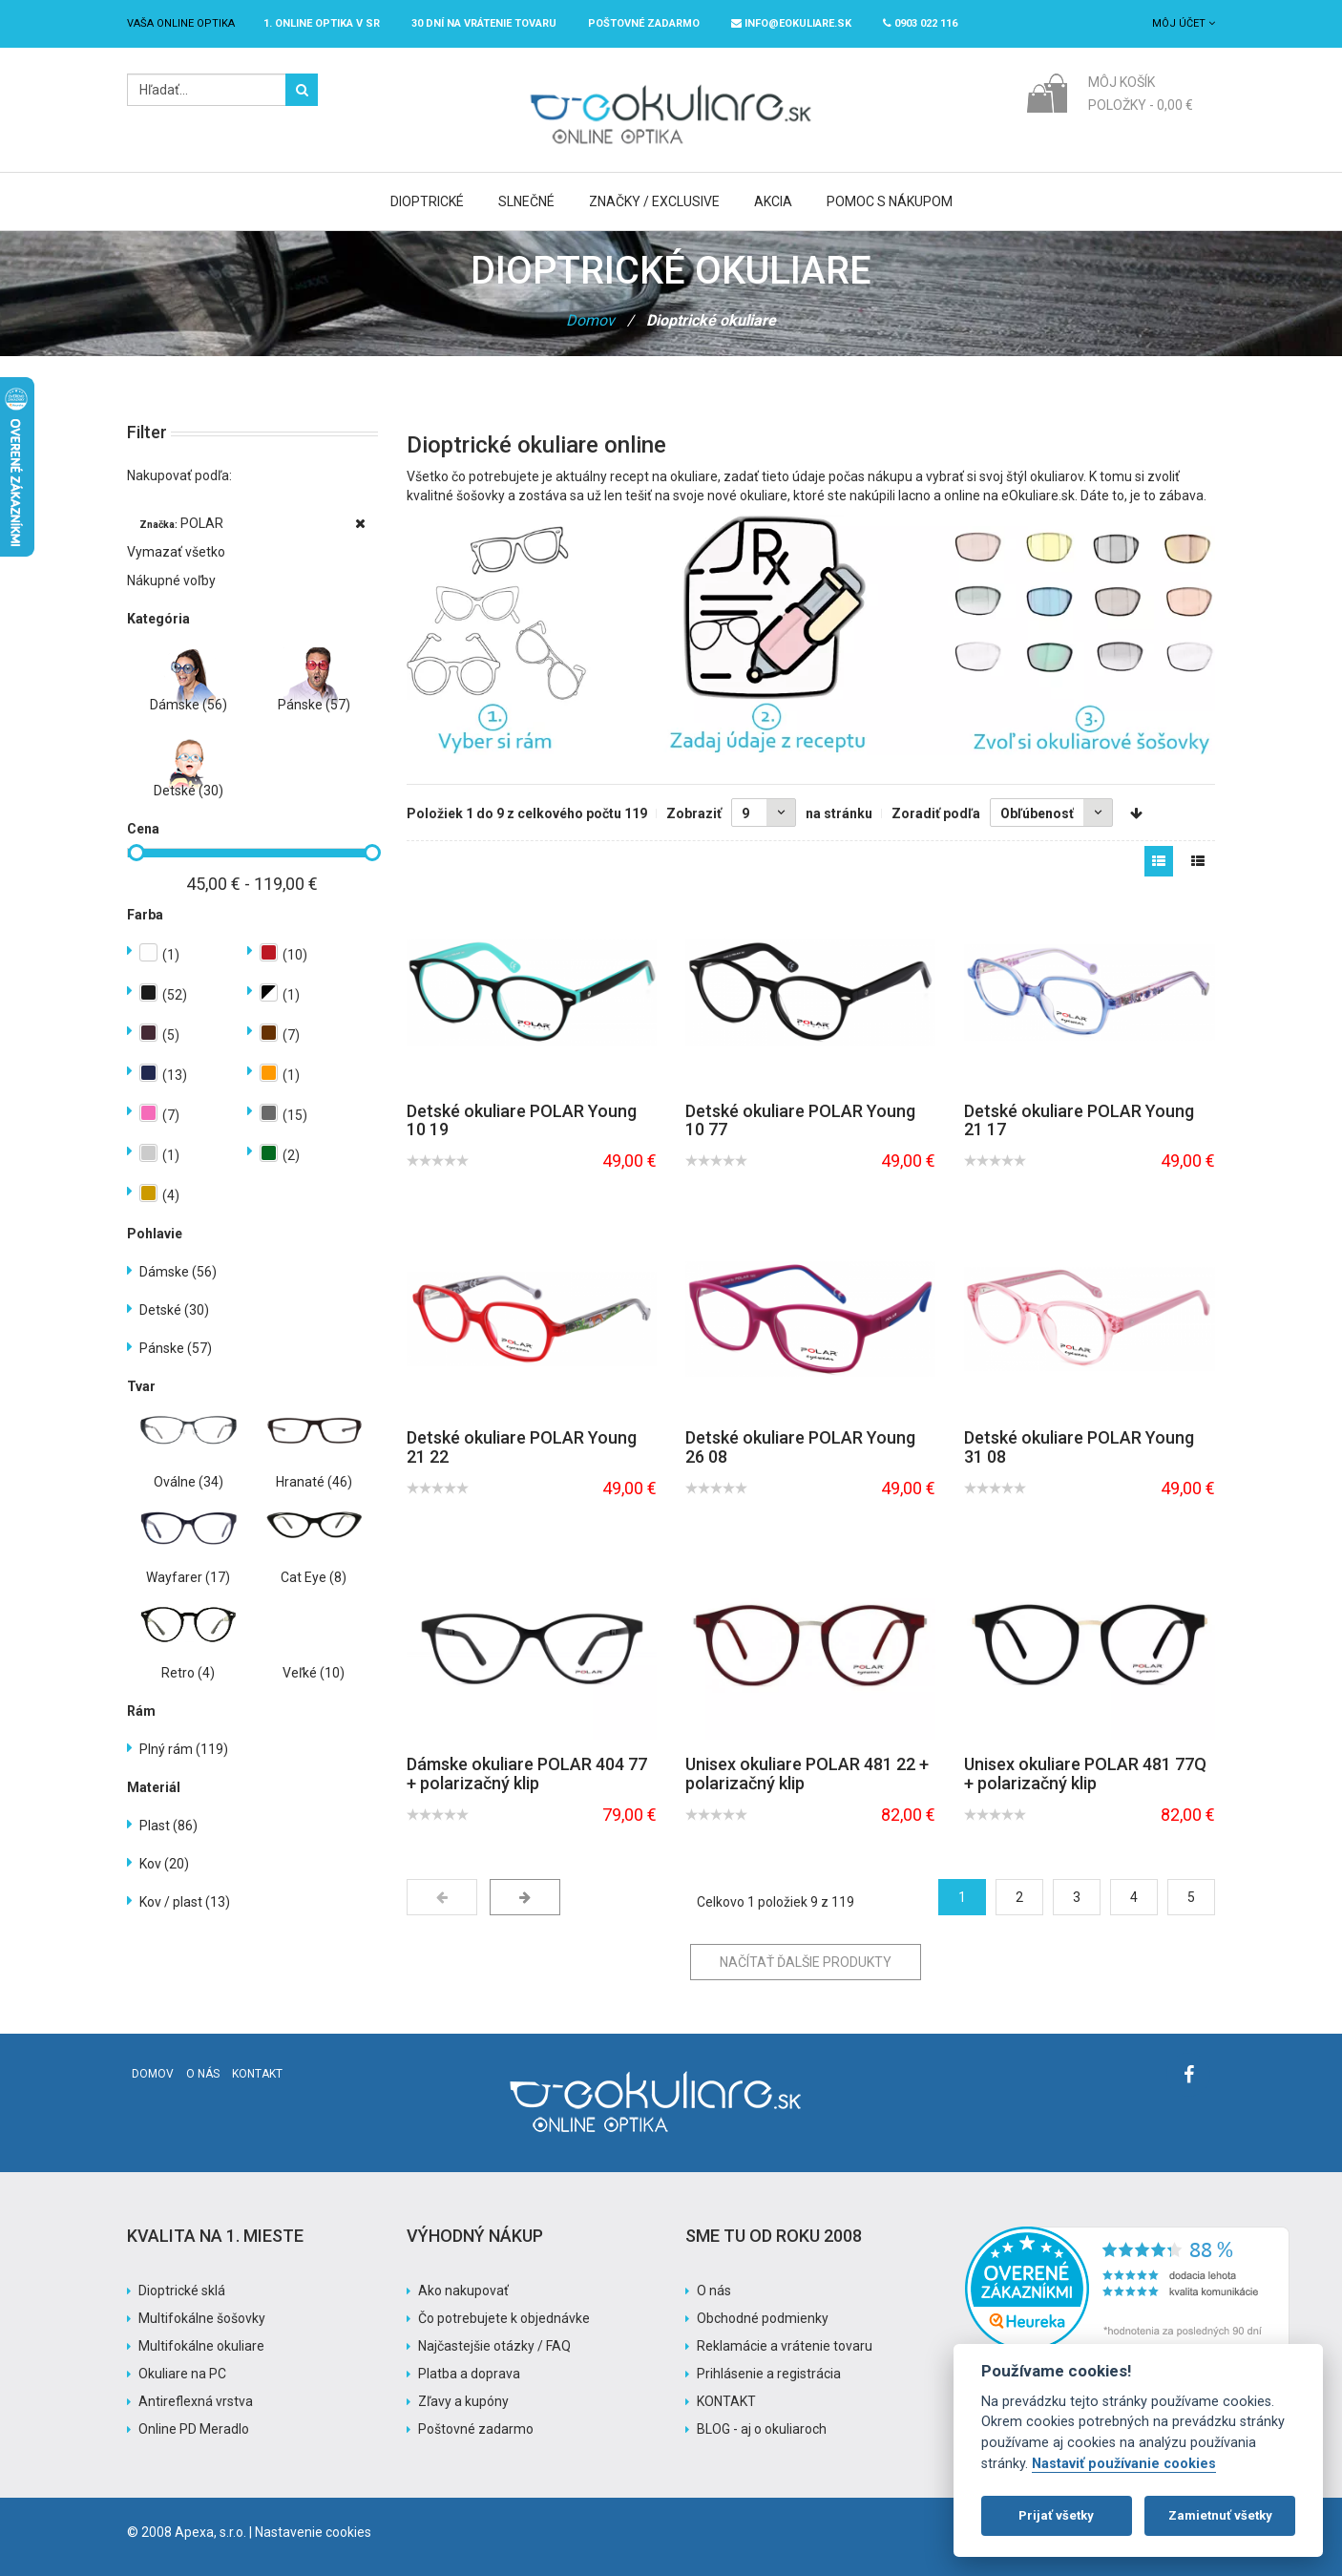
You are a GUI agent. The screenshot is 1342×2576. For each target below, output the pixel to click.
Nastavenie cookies (313, 2532)
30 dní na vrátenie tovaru (483, 23)
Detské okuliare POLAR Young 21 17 (1079, 1120)
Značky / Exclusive (654, 201)
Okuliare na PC (182, 2373)
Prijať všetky (1056, 2515)
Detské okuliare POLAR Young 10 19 (522, 1120)
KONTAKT (726, 2401)
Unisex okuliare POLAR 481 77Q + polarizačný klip (1085, 1773)
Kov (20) (164, 1863)
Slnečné (526, 201)
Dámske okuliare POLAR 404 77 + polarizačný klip (527, 1773)
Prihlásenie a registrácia (769, 2373)
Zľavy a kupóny (463, 2401)
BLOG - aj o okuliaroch (762, 2429)
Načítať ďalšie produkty (805, 1962)
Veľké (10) (314, 1672)
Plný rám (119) (183, 1749)
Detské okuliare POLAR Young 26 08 (800, 1447)
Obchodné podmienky (762, 2318)
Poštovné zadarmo (476, 2429)
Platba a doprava (469, 2373)
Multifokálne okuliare (201, 2346)
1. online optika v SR (321, 23)
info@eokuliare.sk (791, 23)
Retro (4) (188, 1672)
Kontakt (257, 2073)
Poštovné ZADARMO (644, 23)
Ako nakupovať (463, 2290)
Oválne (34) (188, 1481)
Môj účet (1183, 23)
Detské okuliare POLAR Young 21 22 (522, 1447)
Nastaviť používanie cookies (1124, 2464)
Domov (590, 320)
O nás (203, 2073)
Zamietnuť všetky (1220, 2515)
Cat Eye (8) (313, 1577)
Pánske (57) (314, 704)
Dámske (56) (188, 704)
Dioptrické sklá (181, 2290)
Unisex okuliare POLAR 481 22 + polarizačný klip (807, 1773)
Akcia (773, 201)
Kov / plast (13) (184, 1902)
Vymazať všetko (176, 552)
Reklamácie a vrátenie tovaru (784, 2346)
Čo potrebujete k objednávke (504, 2318)
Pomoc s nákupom (890, 201)
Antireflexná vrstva (195, 2401)
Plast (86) (168, 1825)
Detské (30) (188, 790)
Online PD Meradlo (193, 2429)
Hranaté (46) (314, 1481)
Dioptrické (427, 201)
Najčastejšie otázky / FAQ (494, 2346)
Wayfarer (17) (188, 1577)
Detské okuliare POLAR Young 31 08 (1079, 1447)
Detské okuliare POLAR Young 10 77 (800, 1120)
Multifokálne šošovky (201, 2318)
